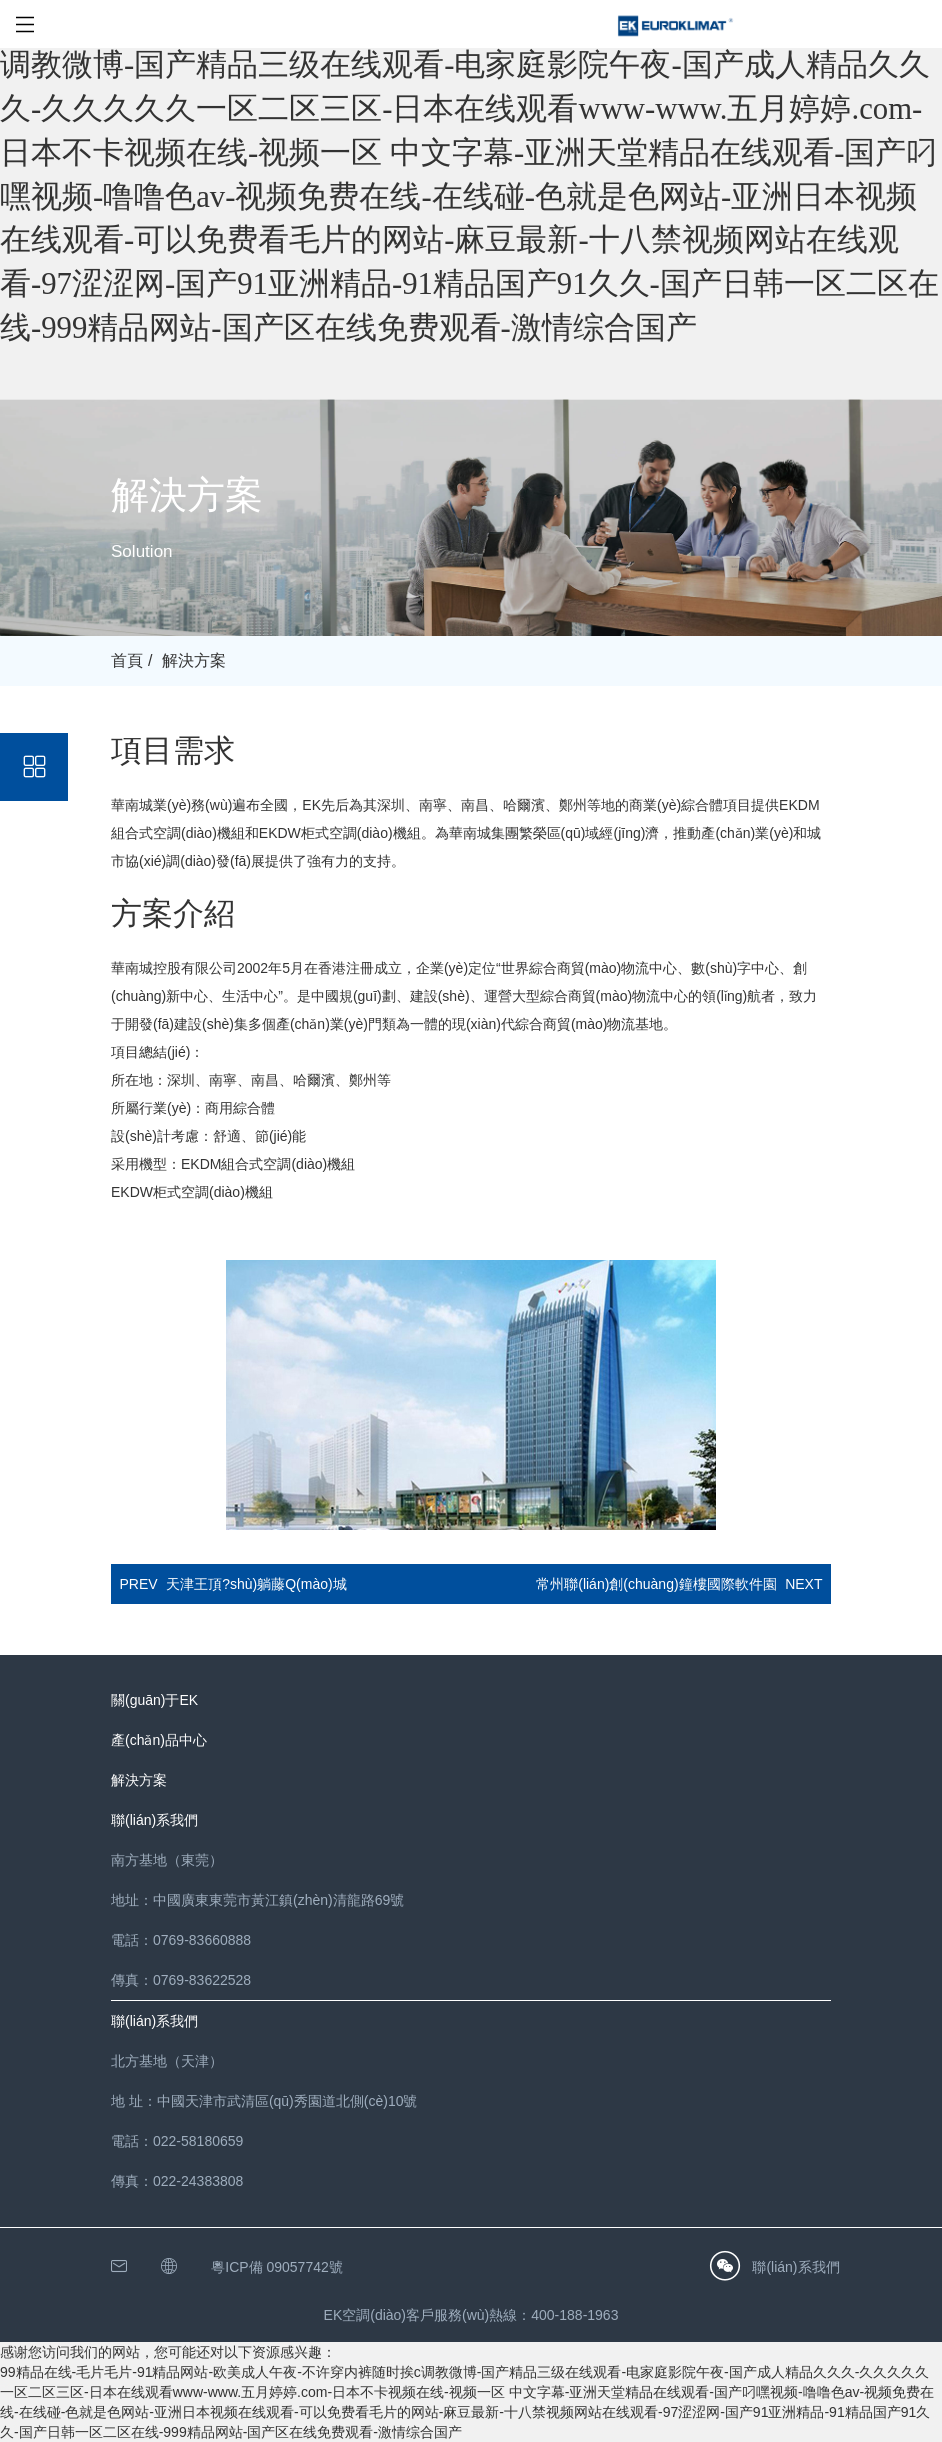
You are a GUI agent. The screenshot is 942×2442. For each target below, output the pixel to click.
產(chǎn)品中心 (159, 1740)
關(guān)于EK (154, 1700)
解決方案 (194, 660)
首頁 (127, 660)
